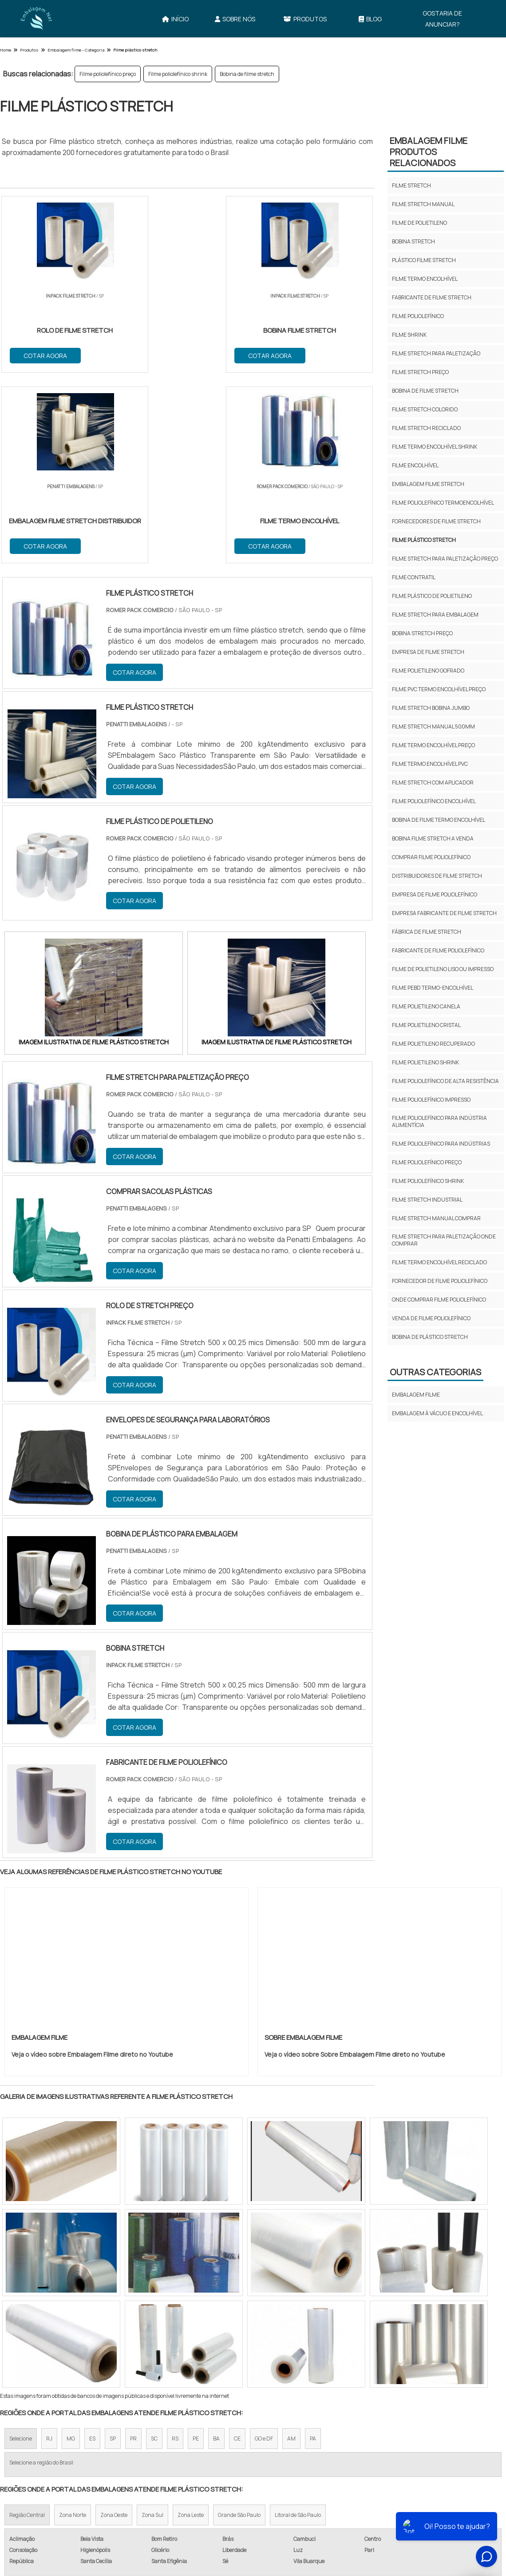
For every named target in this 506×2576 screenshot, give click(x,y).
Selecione (20, 2249)
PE (196, 2249)
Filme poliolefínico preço (107, 74)
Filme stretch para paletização (436, 353)
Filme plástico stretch (424, 540)
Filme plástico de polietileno (432, 596)
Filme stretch (411, 185)
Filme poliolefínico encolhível (434, 801)
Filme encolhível (415, 465)
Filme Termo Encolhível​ (447, 2441)
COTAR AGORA (45, 354)
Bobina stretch (413, 241)
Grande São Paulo (239, 2325)
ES (92, 2249)
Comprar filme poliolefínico (431, 857)
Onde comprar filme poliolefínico (439, 1299)
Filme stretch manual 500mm (433, 726)
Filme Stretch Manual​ (141, 2441)
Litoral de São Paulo (298, 2325)
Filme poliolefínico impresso (431, 1099)
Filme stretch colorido (425, 409)
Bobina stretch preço (422, 633)
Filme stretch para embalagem (435, 614)
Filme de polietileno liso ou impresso (443, 969)
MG (71, 2249)
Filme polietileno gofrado (428, 670)
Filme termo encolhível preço (433, 745)
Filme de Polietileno (248, 2441)
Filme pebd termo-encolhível (432, 987)
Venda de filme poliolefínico (431, 1318)
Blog (370, 18)
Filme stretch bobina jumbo (431, 708)
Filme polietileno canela (426, 1006)
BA (216, 2249)
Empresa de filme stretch (428, 652)
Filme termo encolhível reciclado (439, 1262)
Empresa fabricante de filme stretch (444, 913)
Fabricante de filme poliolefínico (438, 950)
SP (113, 2249)
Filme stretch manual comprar (436, 1218)
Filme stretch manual (423, 204)
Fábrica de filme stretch (426, 932)
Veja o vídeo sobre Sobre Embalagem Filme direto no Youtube (355, 1864)
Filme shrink (409, 334)
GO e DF (264, 2249)
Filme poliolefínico (418, 316)
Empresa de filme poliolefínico (434, 894)
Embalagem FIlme (416, 1394)
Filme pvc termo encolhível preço (439, 689)
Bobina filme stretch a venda (433, 838)
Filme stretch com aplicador (433, 782)
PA (313, 2249)
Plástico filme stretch (424, 260)
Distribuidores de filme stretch (437, 876)
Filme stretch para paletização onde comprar (444, 1240)
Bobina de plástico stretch (430, 1337)
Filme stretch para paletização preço (445, 558)
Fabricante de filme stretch (431, 297)
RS (175, 2249)
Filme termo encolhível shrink (434, 446)
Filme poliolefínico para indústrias (441, 1143)
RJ (49, 2249)
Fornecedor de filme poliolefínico (439, 1281)
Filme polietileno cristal (426, 1025)
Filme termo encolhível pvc (430, 764)
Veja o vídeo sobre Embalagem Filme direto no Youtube (92, 1864)
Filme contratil (413, 577)
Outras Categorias (435, 1372)
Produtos (305, 18)
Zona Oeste (113, 2325)
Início (175, 18)
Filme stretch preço (420, 372)
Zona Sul (152, 2325)
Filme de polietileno (419, 223)
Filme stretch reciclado (426, 428)
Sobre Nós (235, 18)
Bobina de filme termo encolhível (438, 820)
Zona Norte (72, 2325)
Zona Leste (191, 2325)
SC (154, 2249)
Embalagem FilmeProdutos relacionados (428, 152)
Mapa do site (354, 2487)
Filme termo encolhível (425, 279)
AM (291, 2249)
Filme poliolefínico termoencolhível (443, 502)
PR (133, 2249)
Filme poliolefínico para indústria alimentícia (439, 1121)
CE (237, 2249)
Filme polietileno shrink (425, 1062)
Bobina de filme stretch (247, 74)
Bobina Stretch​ (344, 2441)
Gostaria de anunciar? (442, 18)
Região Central (27, 2325)
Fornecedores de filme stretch (436, 521)
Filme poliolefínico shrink (177, 74)
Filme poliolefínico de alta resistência (445, 1081)
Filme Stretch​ (43, 2441)
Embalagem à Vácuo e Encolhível (437, 1413)
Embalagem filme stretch (428, 484)
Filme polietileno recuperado (433, 1043)
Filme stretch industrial (427, 1199)
